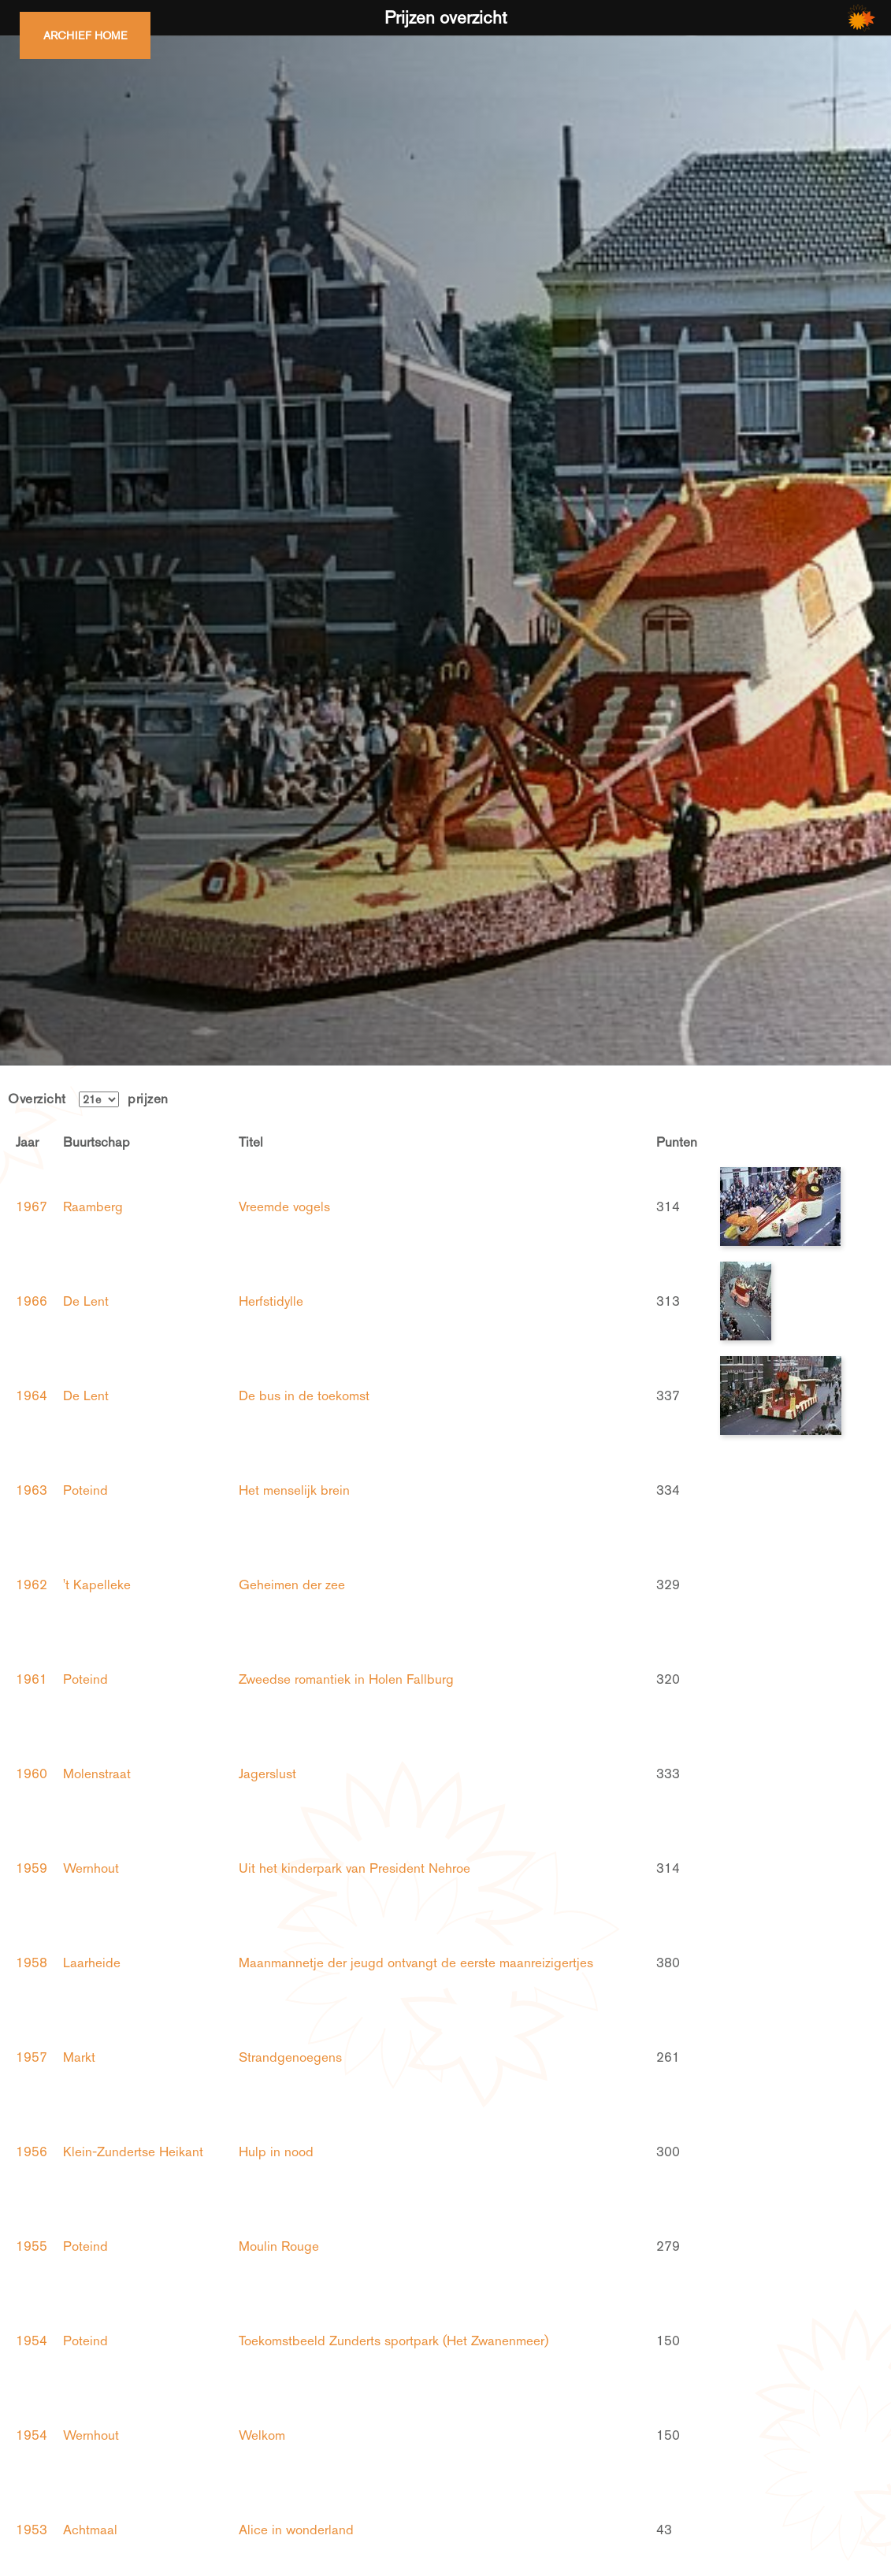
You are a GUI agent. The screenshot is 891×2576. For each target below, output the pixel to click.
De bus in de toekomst (304, 1395)
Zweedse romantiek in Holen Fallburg (346, 1679)
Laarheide (92, 1962)
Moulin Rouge (279, 2246)
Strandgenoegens (290, 2057)
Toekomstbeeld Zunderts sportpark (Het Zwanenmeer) (393, 2340)
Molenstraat (97, 1773)
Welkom (262, 2435)
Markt (79, 2057)
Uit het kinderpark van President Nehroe (354, 1868)
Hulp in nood (276, 2151)
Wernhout (91, 1868)
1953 (31, 2529)
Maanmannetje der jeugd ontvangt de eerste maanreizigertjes (416, 1962)
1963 (31, 1490)
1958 (31, 1962)
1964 (31, 1395)
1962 (31, 1584)
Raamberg (93, 1206)
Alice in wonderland (296, 2529)
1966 (31, 1301)
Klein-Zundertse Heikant (133, 2151)
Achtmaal (90, 2529)
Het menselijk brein (294, 1490)
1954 (31, 2340)
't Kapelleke (97, 1584)
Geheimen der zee (292, 1584)
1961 (31, 1679)
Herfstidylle (271, 1301)
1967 (31, 1206)
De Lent (86, 1301)
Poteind (85, 1490)
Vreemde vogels (284, 1206)
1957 (31, 2057)
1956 (31, 2151)
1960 (31, 1773)
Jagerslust (267, 1773)
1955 (31, 2246)
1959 (31, 1868)
